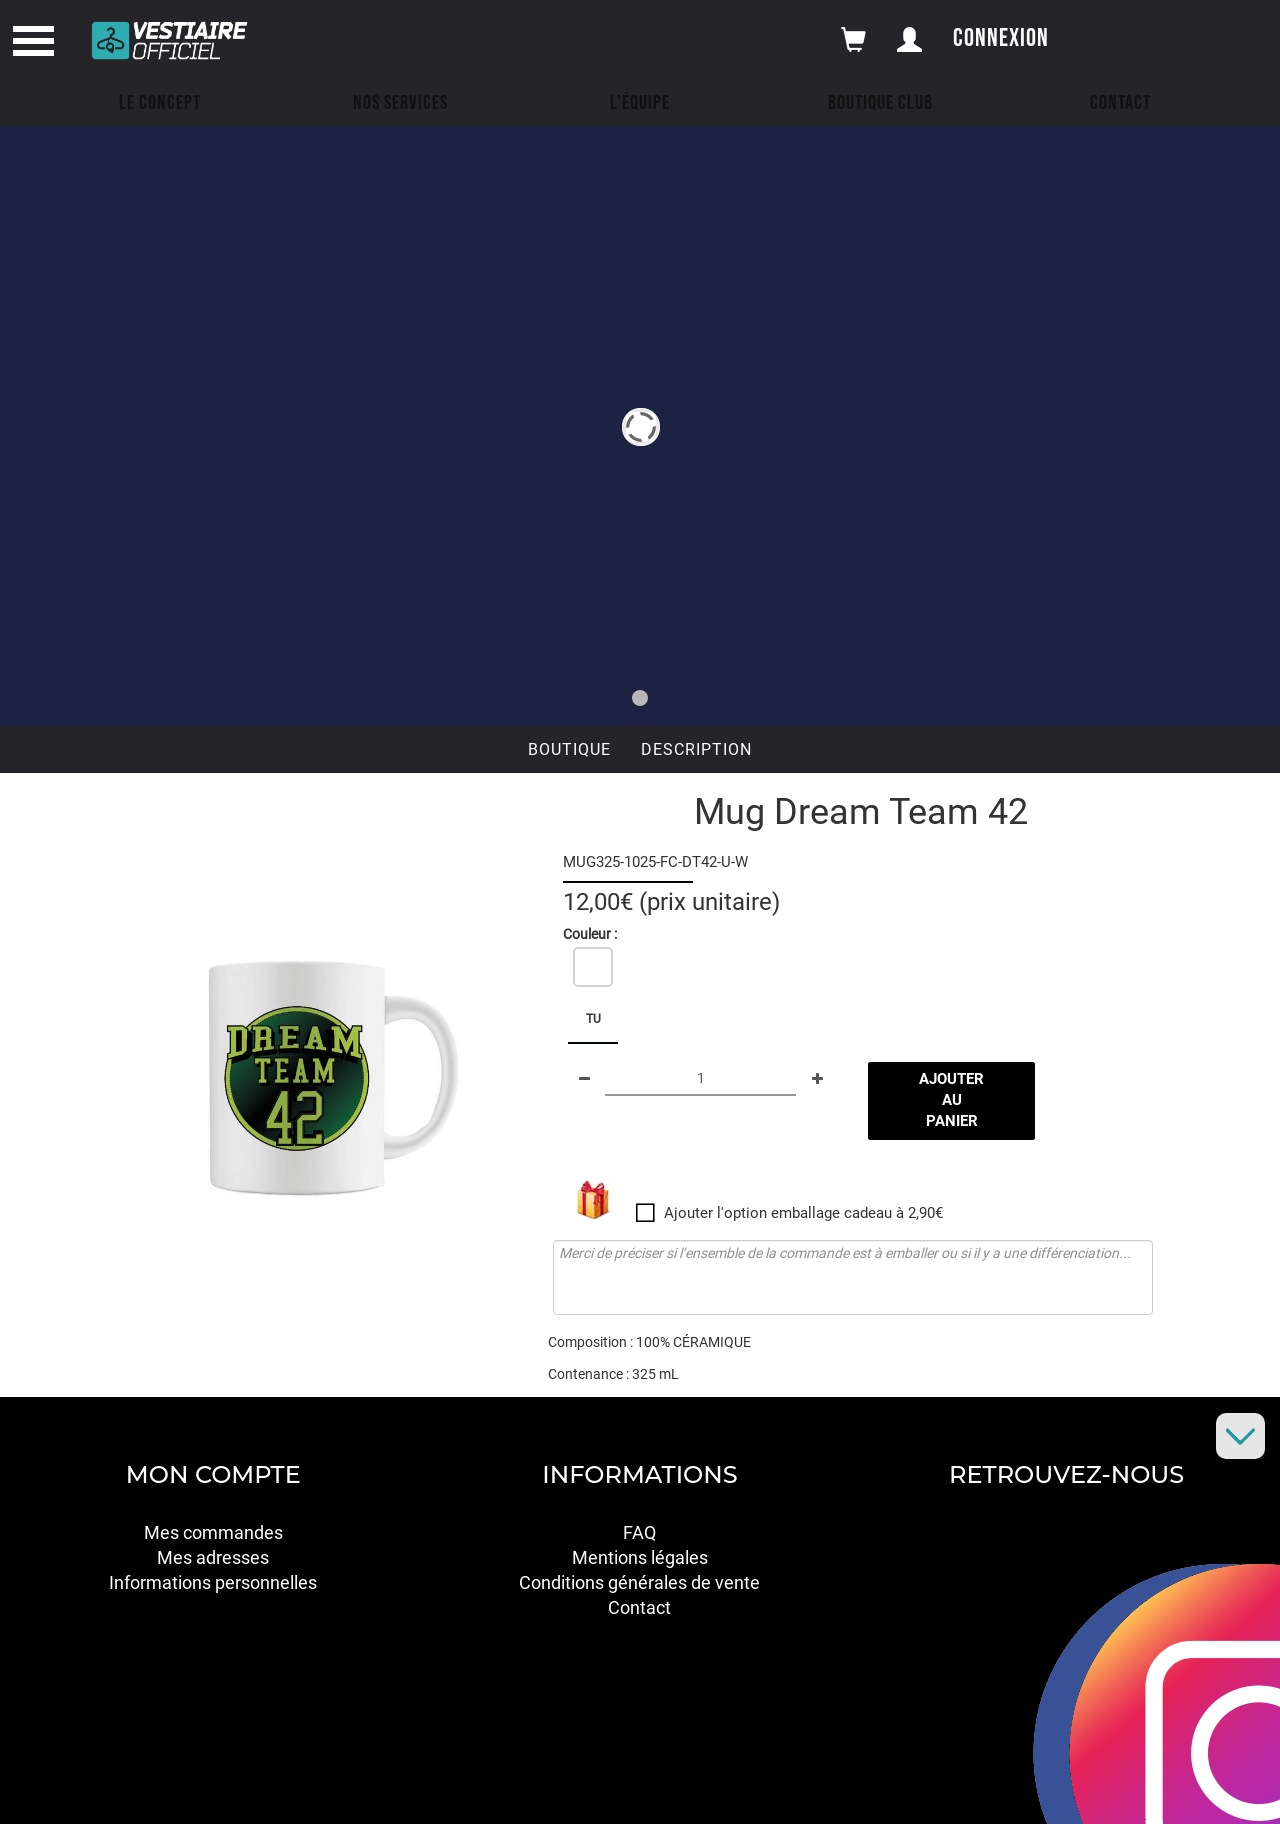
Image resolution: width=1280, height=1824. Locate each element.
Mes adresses (213, 1557)
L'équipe (640, 103)
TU (593, 1019)
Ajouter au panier (951, 1100)
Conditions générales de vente (639, 1582)
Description (696, 749)
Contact (1120, 103)
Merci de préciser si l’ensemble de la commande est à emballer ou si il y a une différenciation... (853, 1277)
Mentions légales (640, 1557)
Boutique (569, 749)
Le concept (160, 103)
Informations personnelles (213, 1582)
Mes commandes (213, 1532)
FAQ (639, 1532)
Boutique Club (880, 103)
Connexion (1001, 38)
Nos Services (400, 103)
